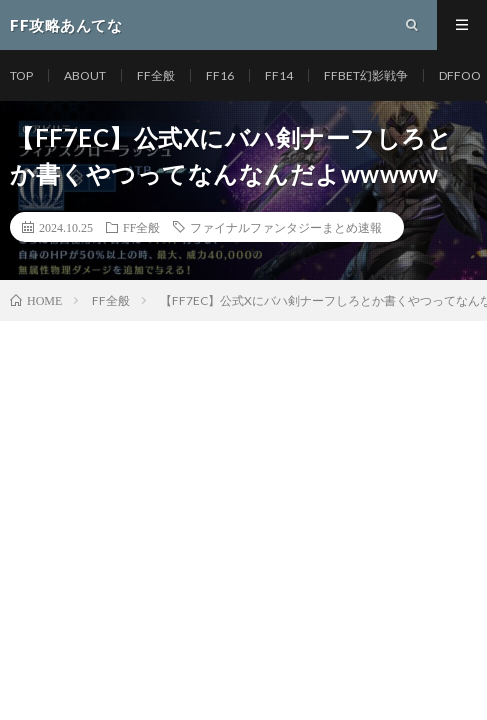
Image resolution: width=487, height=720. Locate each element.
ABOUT (85, 75)
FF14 (279, 75)
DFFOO (460, 75)
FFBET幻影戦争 (366, 75)
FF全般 (156, 75)
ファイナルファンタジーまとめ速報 (286, 227)
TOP (21, 75)
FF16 (220, 75)
